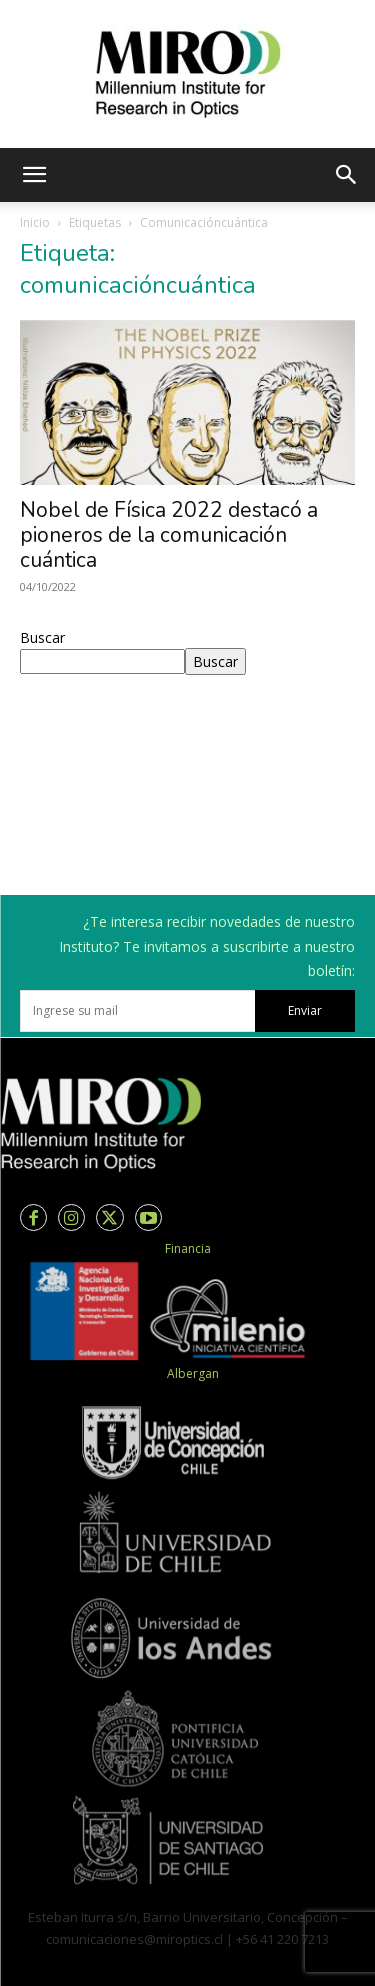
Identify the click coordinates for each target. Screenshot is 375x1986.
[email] (137, 1011)
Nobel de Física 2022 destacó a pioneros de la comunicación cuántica (169, 535)
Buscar (42, 637)
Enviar (305, 1010)
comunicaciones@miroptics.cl (134, 1939)
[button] (34, 175)
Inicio (35, 222)
